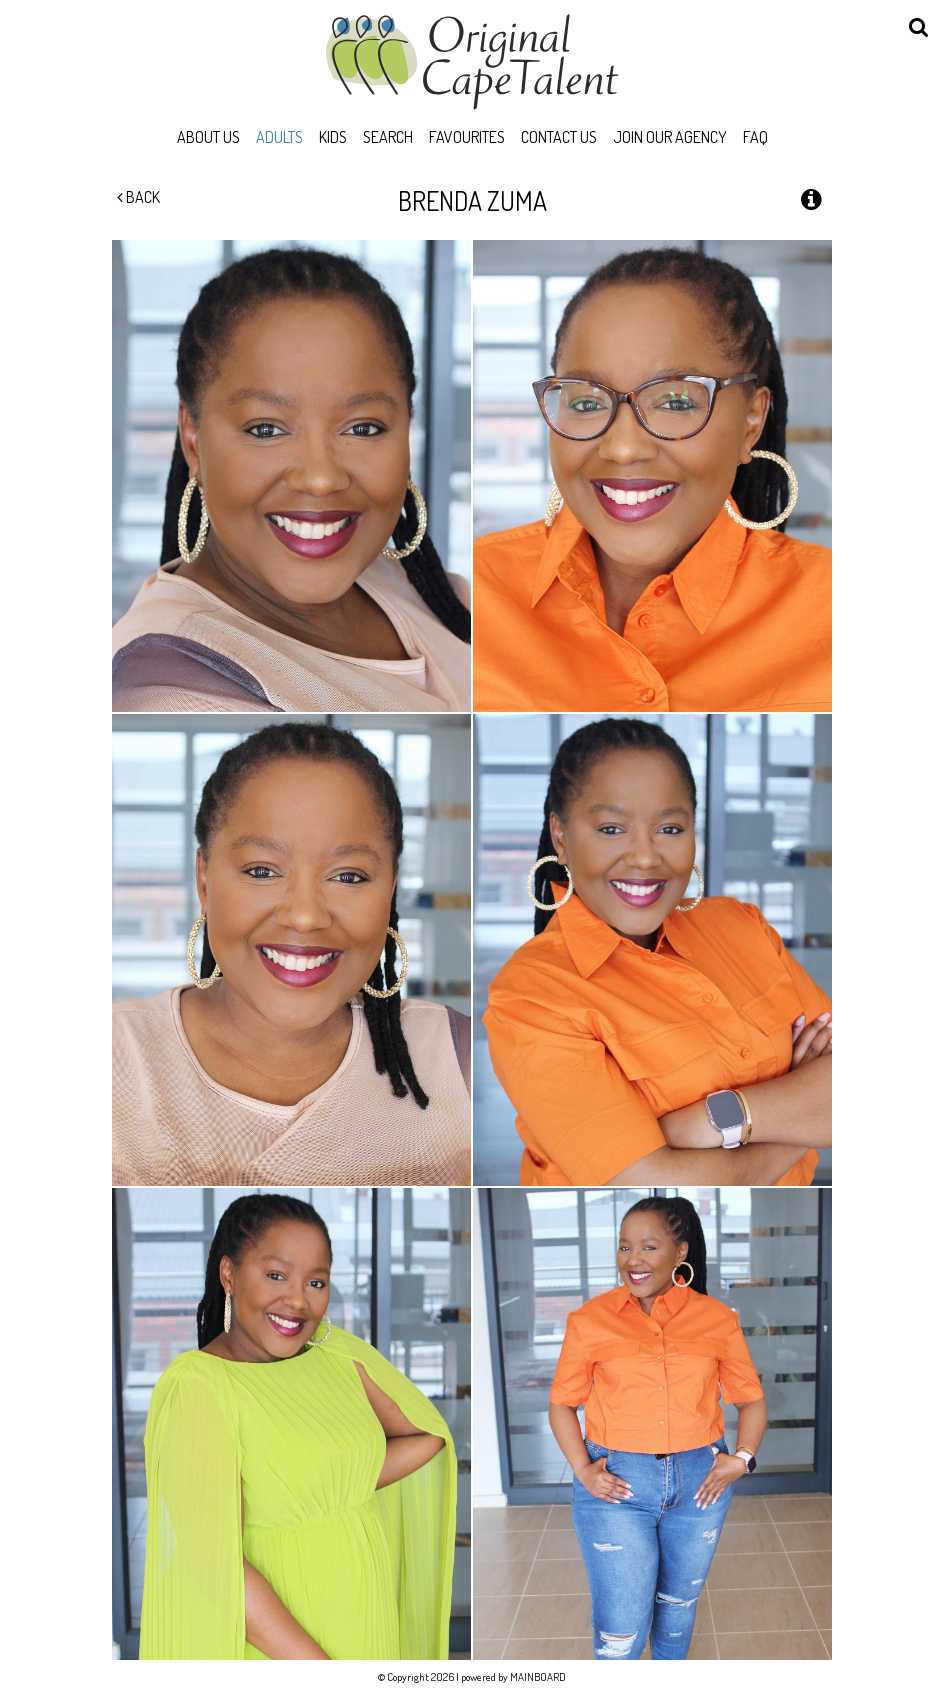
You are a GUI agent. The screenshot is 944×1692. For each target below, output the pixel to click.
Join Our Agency (670, 137)
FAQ (755, 137)
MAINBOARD (538, 1677)
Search (388, 137)
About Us (208, 137)
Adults (279, 137)
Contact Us (559, 137)
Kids (333, 137)
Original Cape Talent (472, 62)
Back (138, 197)
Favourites (467, 137)
